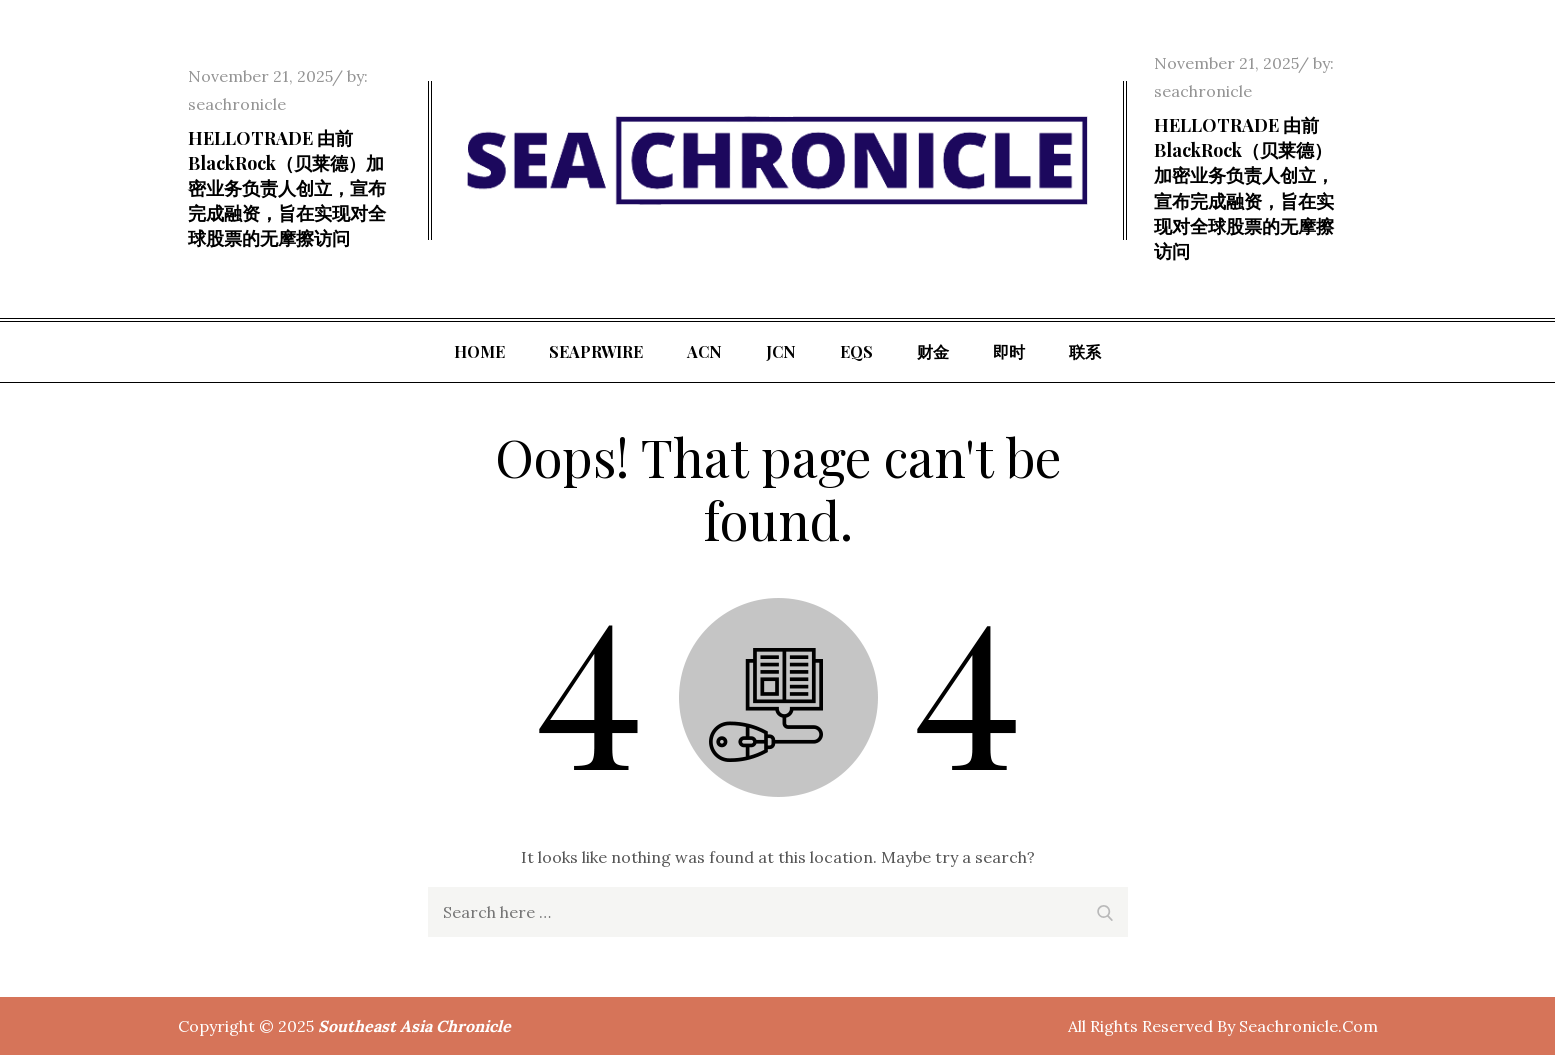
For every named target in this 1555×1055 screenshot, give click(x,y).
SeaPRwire (596, 351)
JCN (781, 351)
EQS (856, 351)
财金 (933, 351)
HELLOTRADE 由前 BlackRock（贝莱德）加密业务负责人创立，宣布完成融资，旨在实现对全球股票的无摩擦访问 (287, 188)
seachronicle (237, 104)
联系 (1085, 351)
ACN (704, 351)
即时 (1009, 351)
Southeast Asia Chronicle (414, 1026)
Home (479, 351)
